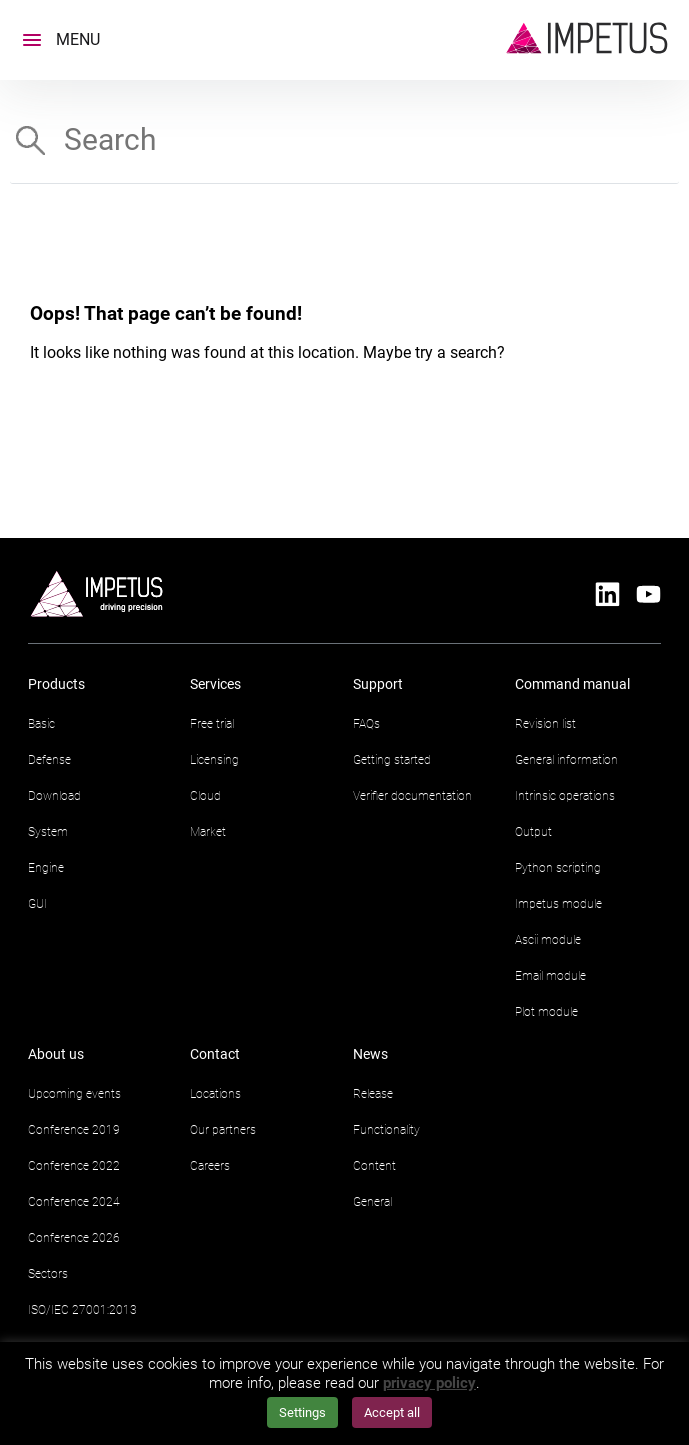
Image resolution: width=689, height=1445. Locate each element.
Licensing (214, 760)
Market (208, 832)
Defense (49, 760)
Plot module (546, 1012)
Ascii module (548, 940)
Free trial (212, 724)
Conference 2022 (74, 1166)
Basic (41, 724)
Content (374, 1166)
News (370, 1054)
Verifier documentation (412, 796)
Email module (550, 976)
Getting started (392, 760)
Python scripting (558, 868)
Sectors (48, 1274)
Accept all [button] (392, 1412)
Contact (215, 1054)
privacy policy (429, 1383)
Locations (215, 1094)
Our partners (223, 1130)
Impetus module (558, 904)
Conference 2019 (74, 1130)
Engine (46, 868)
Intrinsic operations (565, 796)
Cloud (205, 796)
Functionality (386, 1130)
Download (54, 796)
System (48, 832)
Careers (210, 1166)
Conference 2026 (74, 1238)
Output (533, 832)
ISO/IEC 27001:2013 (82, 1310)
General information (566, 760)
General (372, 1202)
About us (56, 1054)
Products (56, 684)
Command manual (572, 684)
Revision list (545, 724)
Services (215, 684)
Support (378, 684)
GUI (37, 904)
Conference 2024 (74, 1202)
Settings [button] (302, 1412)
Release (373, 1094)
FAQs (366, 724)
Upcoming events (74, 1094)
